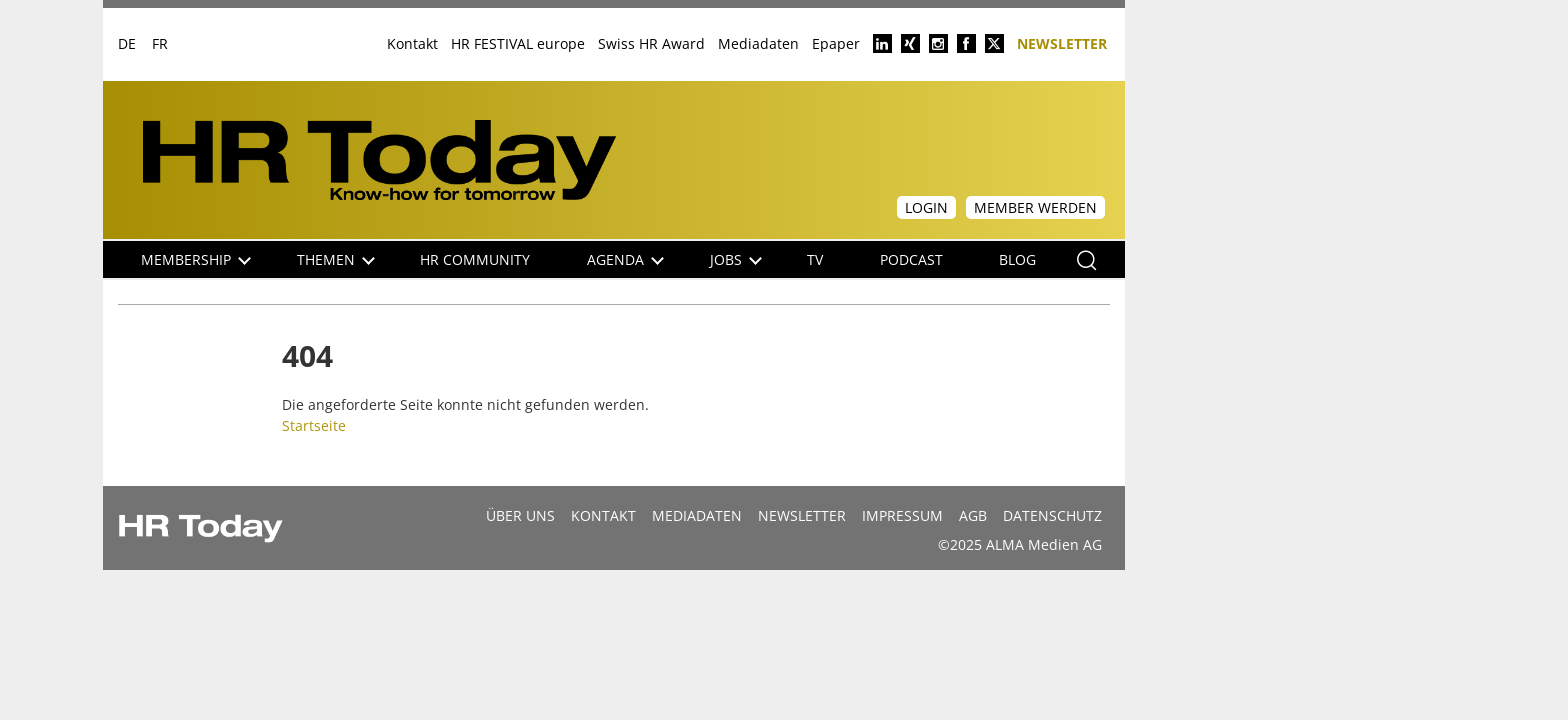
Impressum (902, 515)
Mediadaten (758, 43)
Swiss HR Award (651, 43)
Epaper (836, 43)
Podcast (911, 259)
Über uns (520, 515)
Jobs (736, 259)
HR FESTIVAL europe (518, 43)
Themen (336, 259)
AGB (973, 515)
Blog (1017, 259)
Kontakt (412, 43)
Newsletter (1062, 42)
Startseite (314, 425)
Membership (196, 259)
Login (926, 207)
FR (160, 43)
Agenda (625, 259)
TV (815, 259)
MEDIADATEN (697, 515)
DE (127, 43)
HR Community (475, 259)
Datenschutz (1052, 515)
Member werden (1035, 207)
